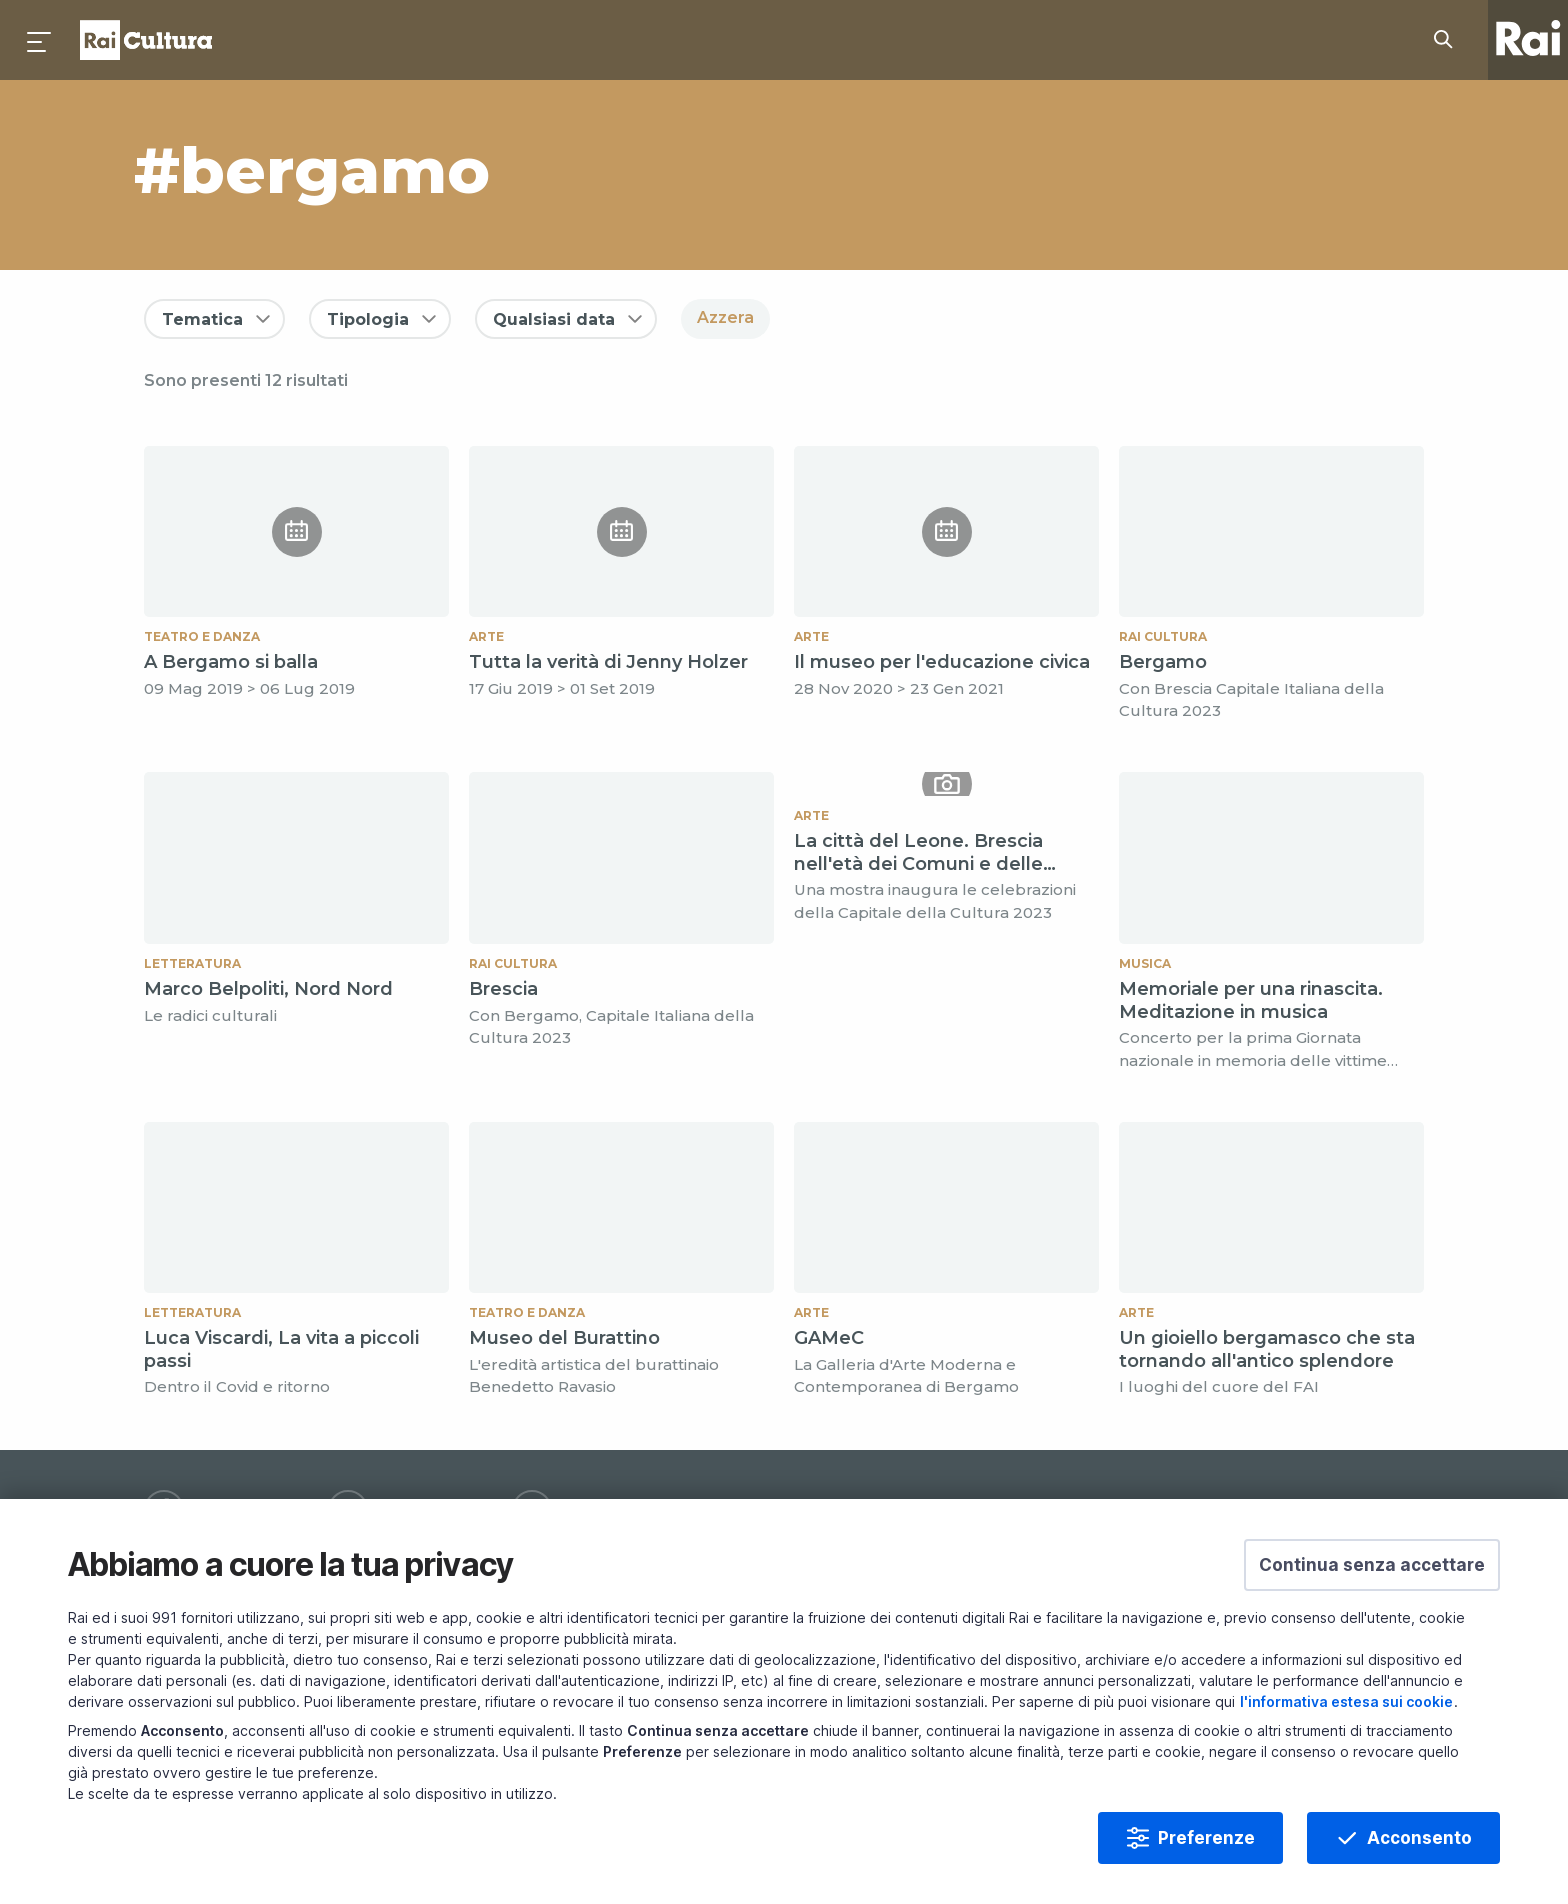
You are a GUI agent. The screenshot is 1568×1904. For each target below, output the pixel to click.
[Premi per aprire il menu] (40, 40)
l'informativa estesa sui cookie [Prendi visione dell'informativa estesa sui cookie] (1346, 1701)
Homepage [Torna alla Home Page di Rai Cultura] (146, 40)
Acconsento (1419, 1838)
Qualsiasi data (554, 319)
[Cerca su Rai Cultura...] (1449, 40)
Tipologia (368, 319)
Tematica (202, 319)
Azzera (725, 317)
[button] (1372, 1565)
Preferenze (1206, 1838)
